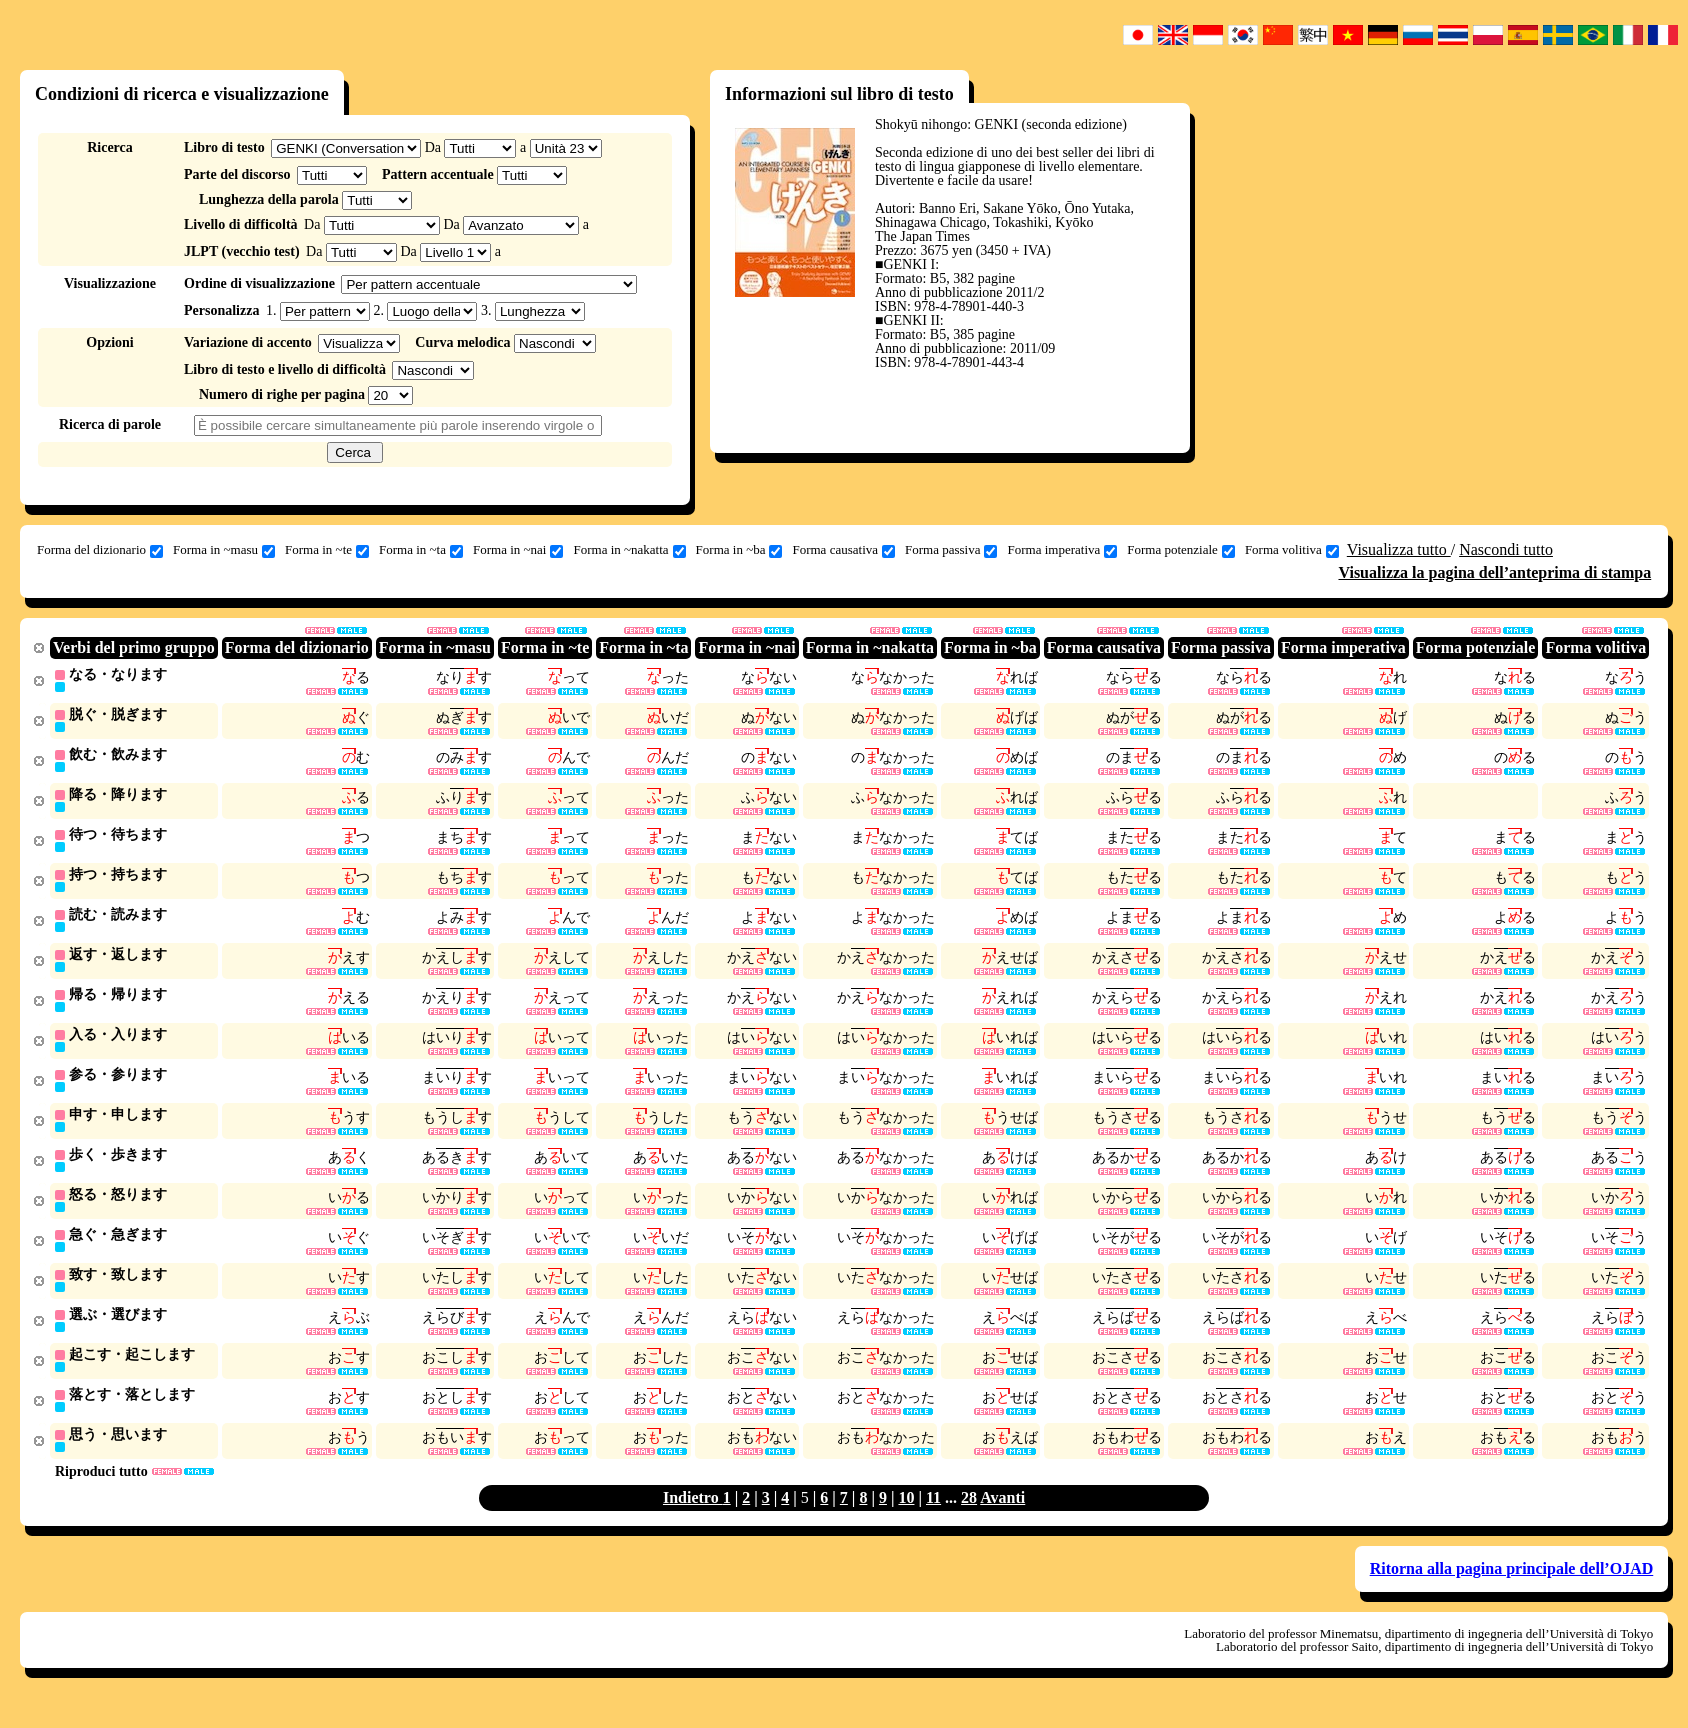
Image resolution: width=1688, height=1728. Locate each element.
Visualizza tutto (1399, 549)
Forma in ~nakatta (629, 550)
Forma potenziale (1181, 550)
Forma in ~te (327, 550)
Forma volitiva (1292, 550)
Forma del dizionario (100, 550)
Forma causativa (843, 550)
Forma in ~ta (421, 550)
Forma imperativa (1062, 550)
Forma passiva (951, 550)
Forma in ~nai (518, 550)
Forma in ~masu (224, 550)
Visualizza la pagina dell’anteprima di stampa (1494, 572)
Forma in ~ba (739, 550)
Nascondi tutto (1506, 549)
